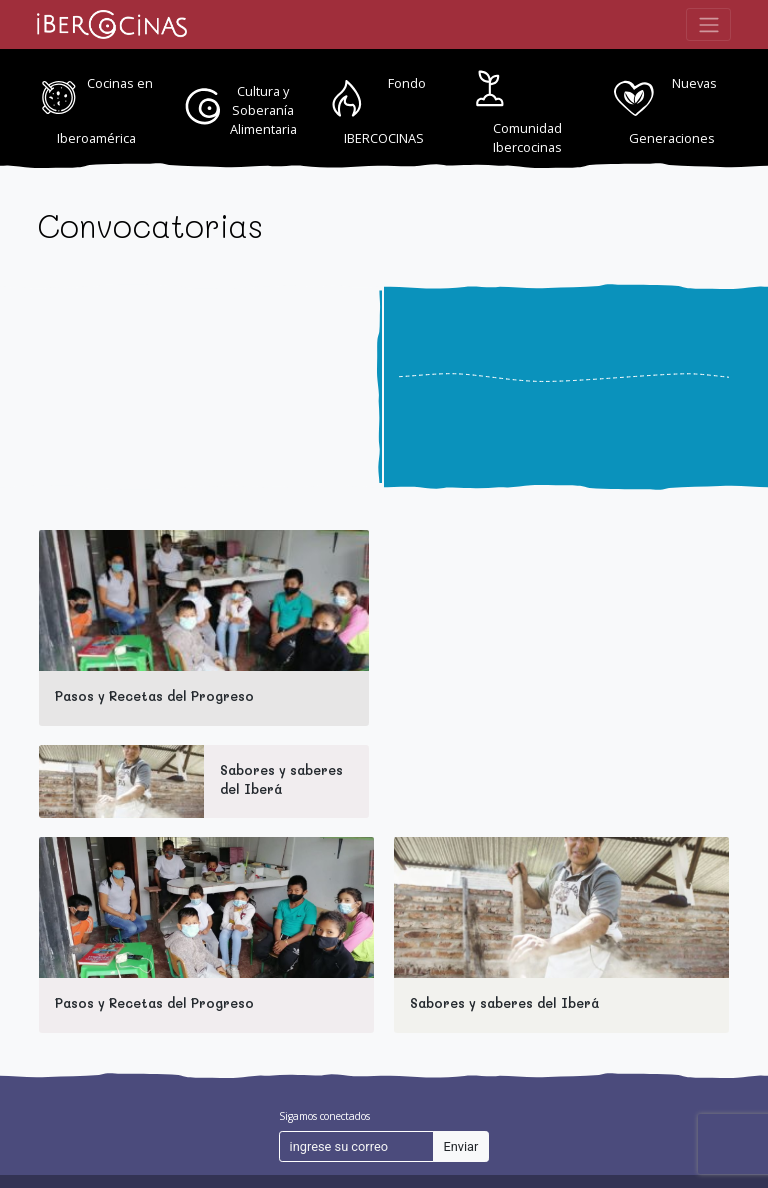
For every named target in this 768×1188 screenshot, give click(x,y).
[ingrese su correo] (356, 1146)
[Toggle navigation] (708, 24)
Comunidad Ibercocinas (527, 137)
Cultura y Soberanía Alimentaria (263, 110)
